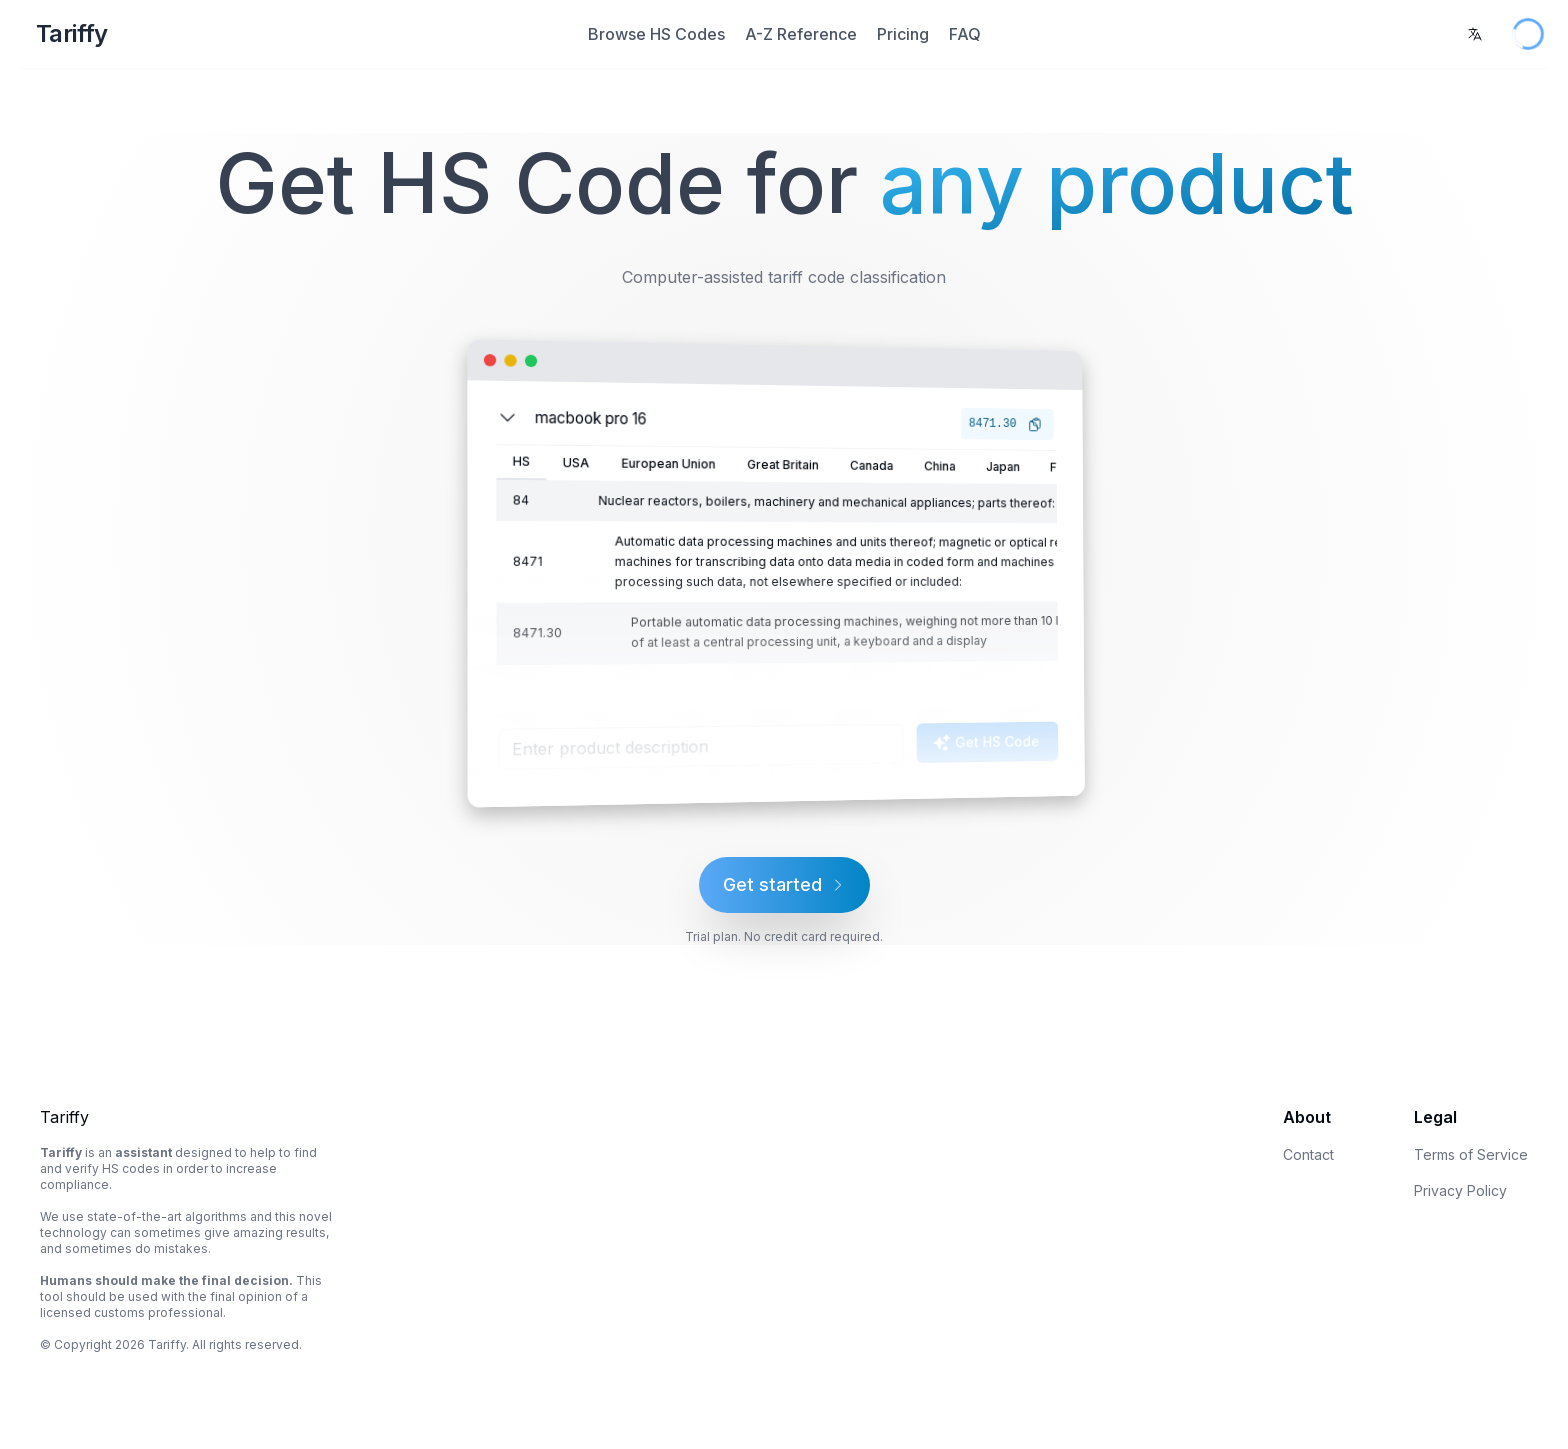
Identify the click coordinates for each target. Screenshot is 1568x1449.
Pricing (903, 34)
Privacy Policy (1460, 1190)
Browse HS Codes (656, 34)
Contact (1308, 1154)
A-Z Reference (801, 34)
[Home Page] (277, 34)
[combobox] (1475, 34)
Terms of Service (1471, 1154)
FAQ (965, 34)
